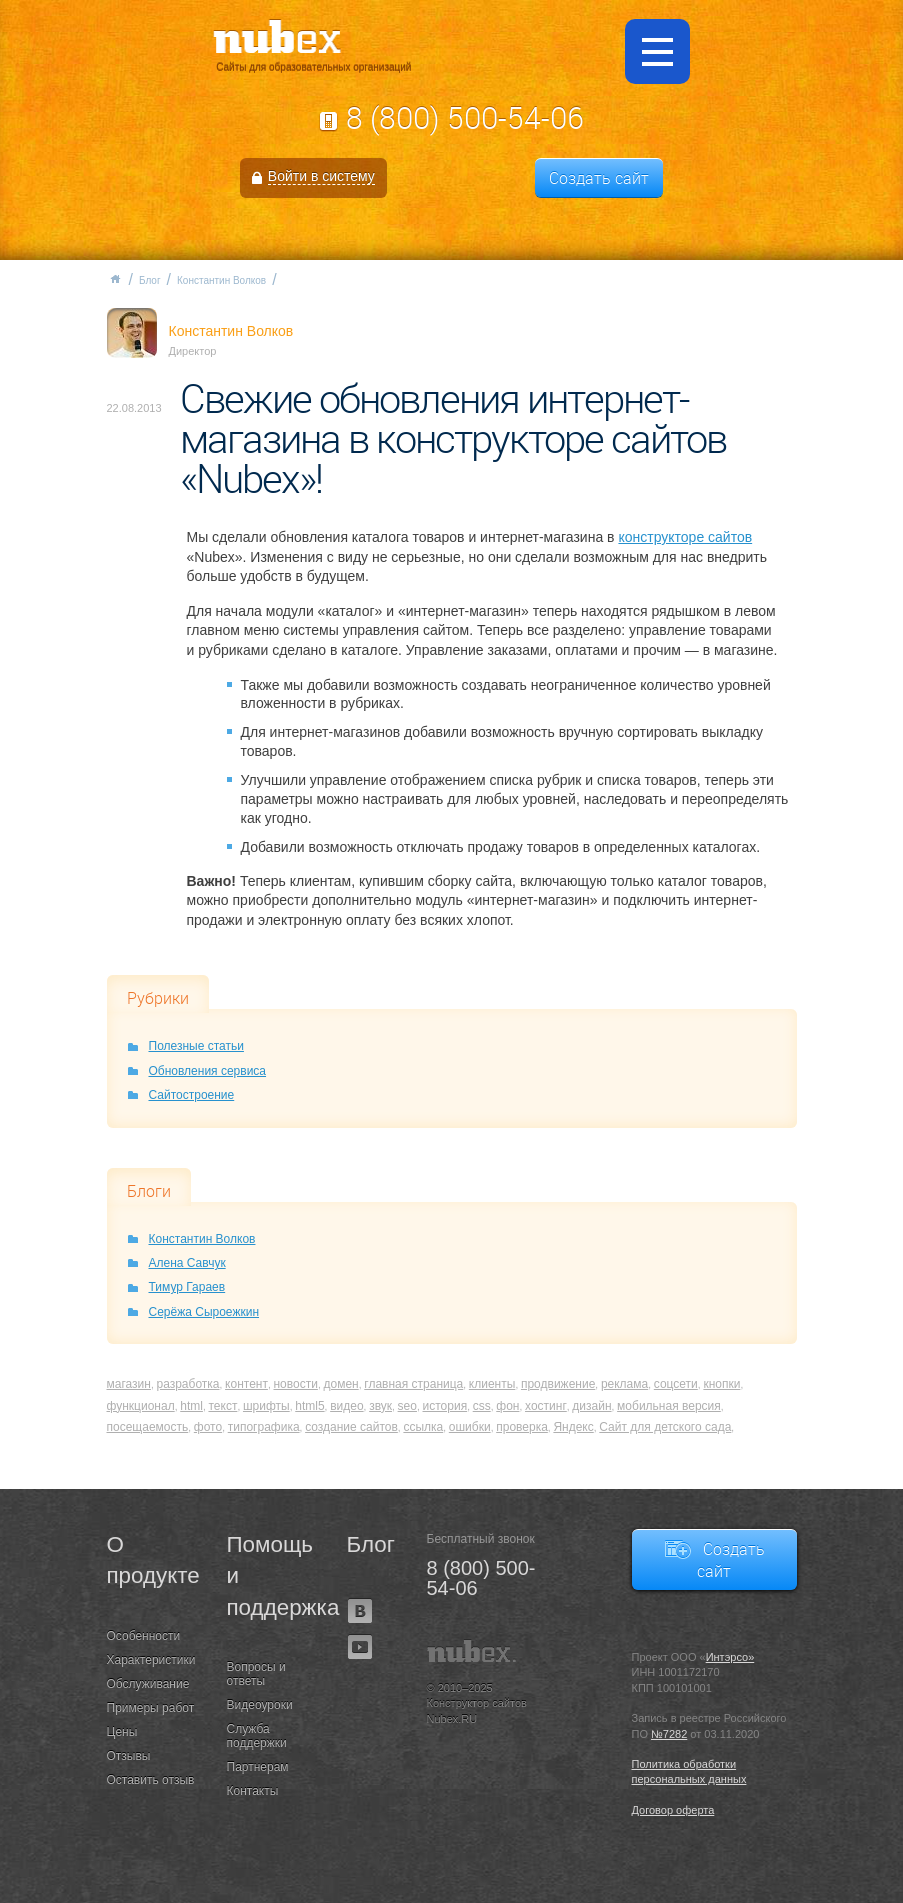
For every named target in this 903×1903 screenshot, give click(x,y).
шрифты (266, 1406)
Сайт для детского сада (665, 1427)
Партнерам (258, 1767)
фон (507, 1406)
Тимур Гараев (187, 1287)
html (191, 1406)
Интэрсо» (730, 1657)
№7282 (669, 1734)
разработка (187, 1384)
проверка (522, 1427)
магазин (129, 1384)
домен (340, 1384)
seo (407, 1406)
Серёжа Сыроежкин (204, 1312)
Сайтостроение (192, 1095)
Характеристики (151, 1660)
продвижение (558, 1384)
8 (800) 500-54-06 (465, 118)
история (445, 1406)
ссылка (423, 1427)
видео (346, 1406)
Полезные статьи (196, 1046)
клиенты (492, 1384)
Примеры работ (151, 1708)
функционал (141, 1406)
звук (380, 1406)
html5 (309, 1406)
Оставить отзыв (151, 1780)
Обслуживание (148, 1684)
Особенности (144, 1636)
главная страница (413, 1384)
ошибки (470, 1427)
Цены (122, 1732)
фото (208, 1427)
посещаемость (148, 1427)
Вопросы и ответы (256, 1674)
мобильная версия (669, 1406)
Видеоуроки (260, 1705)
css (482, 1406)
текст (222, 1406)
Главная (115, 279)
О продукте (152, 1560)
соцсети (676, 1384)
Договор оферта (673, 1810)
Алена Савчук (187, 1263)
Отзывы (129, 1756)
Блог (150, 280)
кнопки (721, 1384)
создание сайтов (351, 1427)
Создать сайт (599, 178)
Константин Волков (221, 280)
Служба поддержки (257, 1736)
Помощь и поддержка (272, 1576)
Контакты (253, 1791)
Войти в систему (321, 176)
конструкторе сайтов (685, 537)
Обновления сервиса (208, 1071)
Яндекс (573, 1427)
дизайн (591, 1406)
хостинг (546, 1406)
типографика (264, 1427)
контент (246, 1384)
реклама (624, 1384)
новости (295, 1384)
